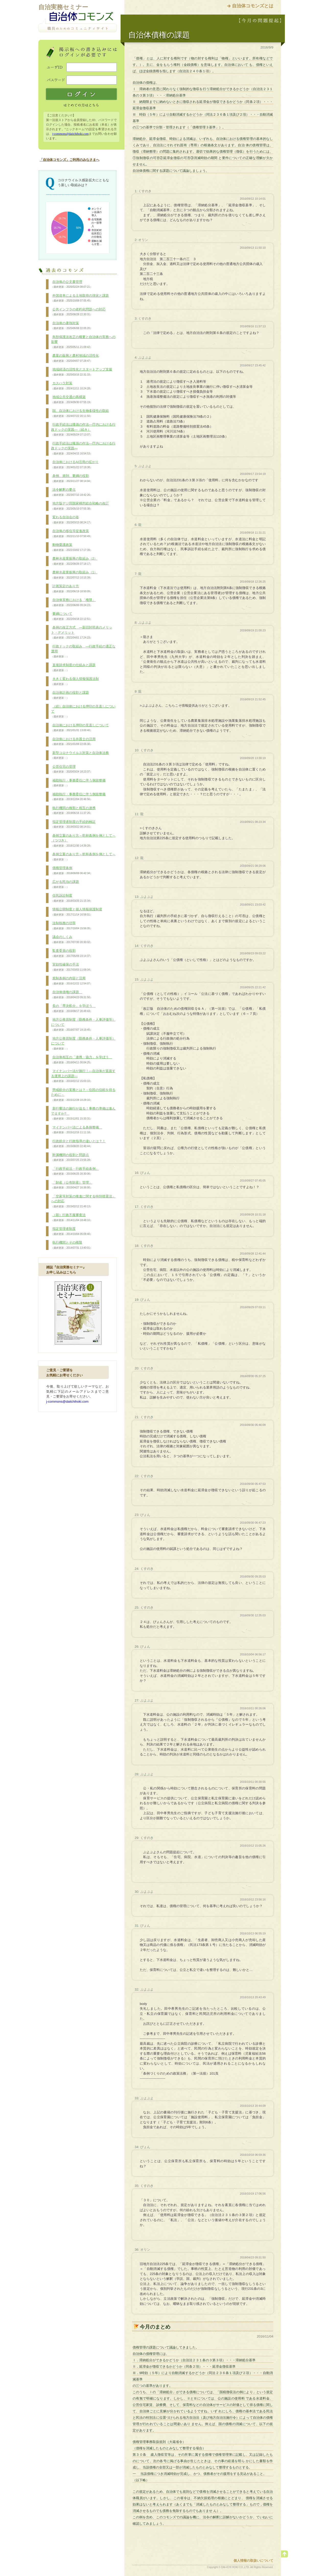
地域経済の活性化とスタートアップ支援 (81, 372)
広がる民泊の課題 (65, 884)
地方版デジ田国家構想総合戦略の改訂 (80, 506)
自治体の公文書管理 (71, 284)
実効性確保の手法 (71, 967)
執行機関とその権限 (71, 1245)
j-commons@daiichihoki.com (70, 134)
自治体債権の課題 (71, 994)
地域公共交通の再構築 (71, 399)
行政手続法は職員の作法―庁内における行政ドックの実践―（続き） (83, 430)
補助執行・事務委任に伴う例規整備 (78, 783)
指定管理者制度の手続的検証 (73, 824)
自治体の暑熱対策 (71, 325)
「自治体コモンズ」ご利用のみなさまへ (69, 160)
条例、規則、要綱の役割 (71, 478)
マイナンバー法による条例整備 (76, 1130)
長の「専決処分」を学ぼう (73, 1008)
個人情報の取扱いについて (253, 2560)
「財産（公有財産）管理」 (71, 1185)
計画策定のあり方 (71, 588)
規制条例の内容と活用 (71, 980)
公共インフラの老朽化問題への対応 (78, 312)
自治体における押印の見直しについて (80, 727)
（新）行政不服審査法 (71, 1217)
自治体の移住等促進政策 (71, 533)
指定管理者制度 (71, 1231)
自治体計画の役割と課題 (70, 695)
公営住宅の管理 (71, 769)
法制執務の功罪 (71, 925)
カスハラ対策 (71, 385)
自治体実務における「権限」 (73, 602)
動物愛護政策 (71, 547)
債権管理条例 (71, 870)
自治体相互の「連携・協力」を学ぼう (81, 1059)
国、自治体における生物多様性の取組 (80, 413)
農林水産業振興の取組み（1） (74, 575)
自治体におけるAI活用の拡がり (75, 464)
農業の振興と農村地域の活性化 (75, 358)
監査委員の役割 (71, 953)
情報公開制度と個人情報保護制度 (76, 912)
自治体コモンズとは (252, 5)
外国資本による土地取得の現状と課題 (80, 298)
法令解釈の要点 (71, 492)
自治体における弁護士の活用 (73, 741)
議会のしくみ (71, 939)
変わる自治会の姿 (71, 519)
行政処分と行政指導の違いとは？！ (78, 1143)
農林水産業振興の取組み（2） (74, 561)
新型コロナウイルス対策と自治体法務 (80, 755)
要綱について (71, 616)
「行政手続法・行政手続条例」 (75, 1171)
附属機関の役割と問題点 (71, 1157)
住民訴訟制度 (71, 898)
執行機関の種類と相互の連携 (73, 810)
